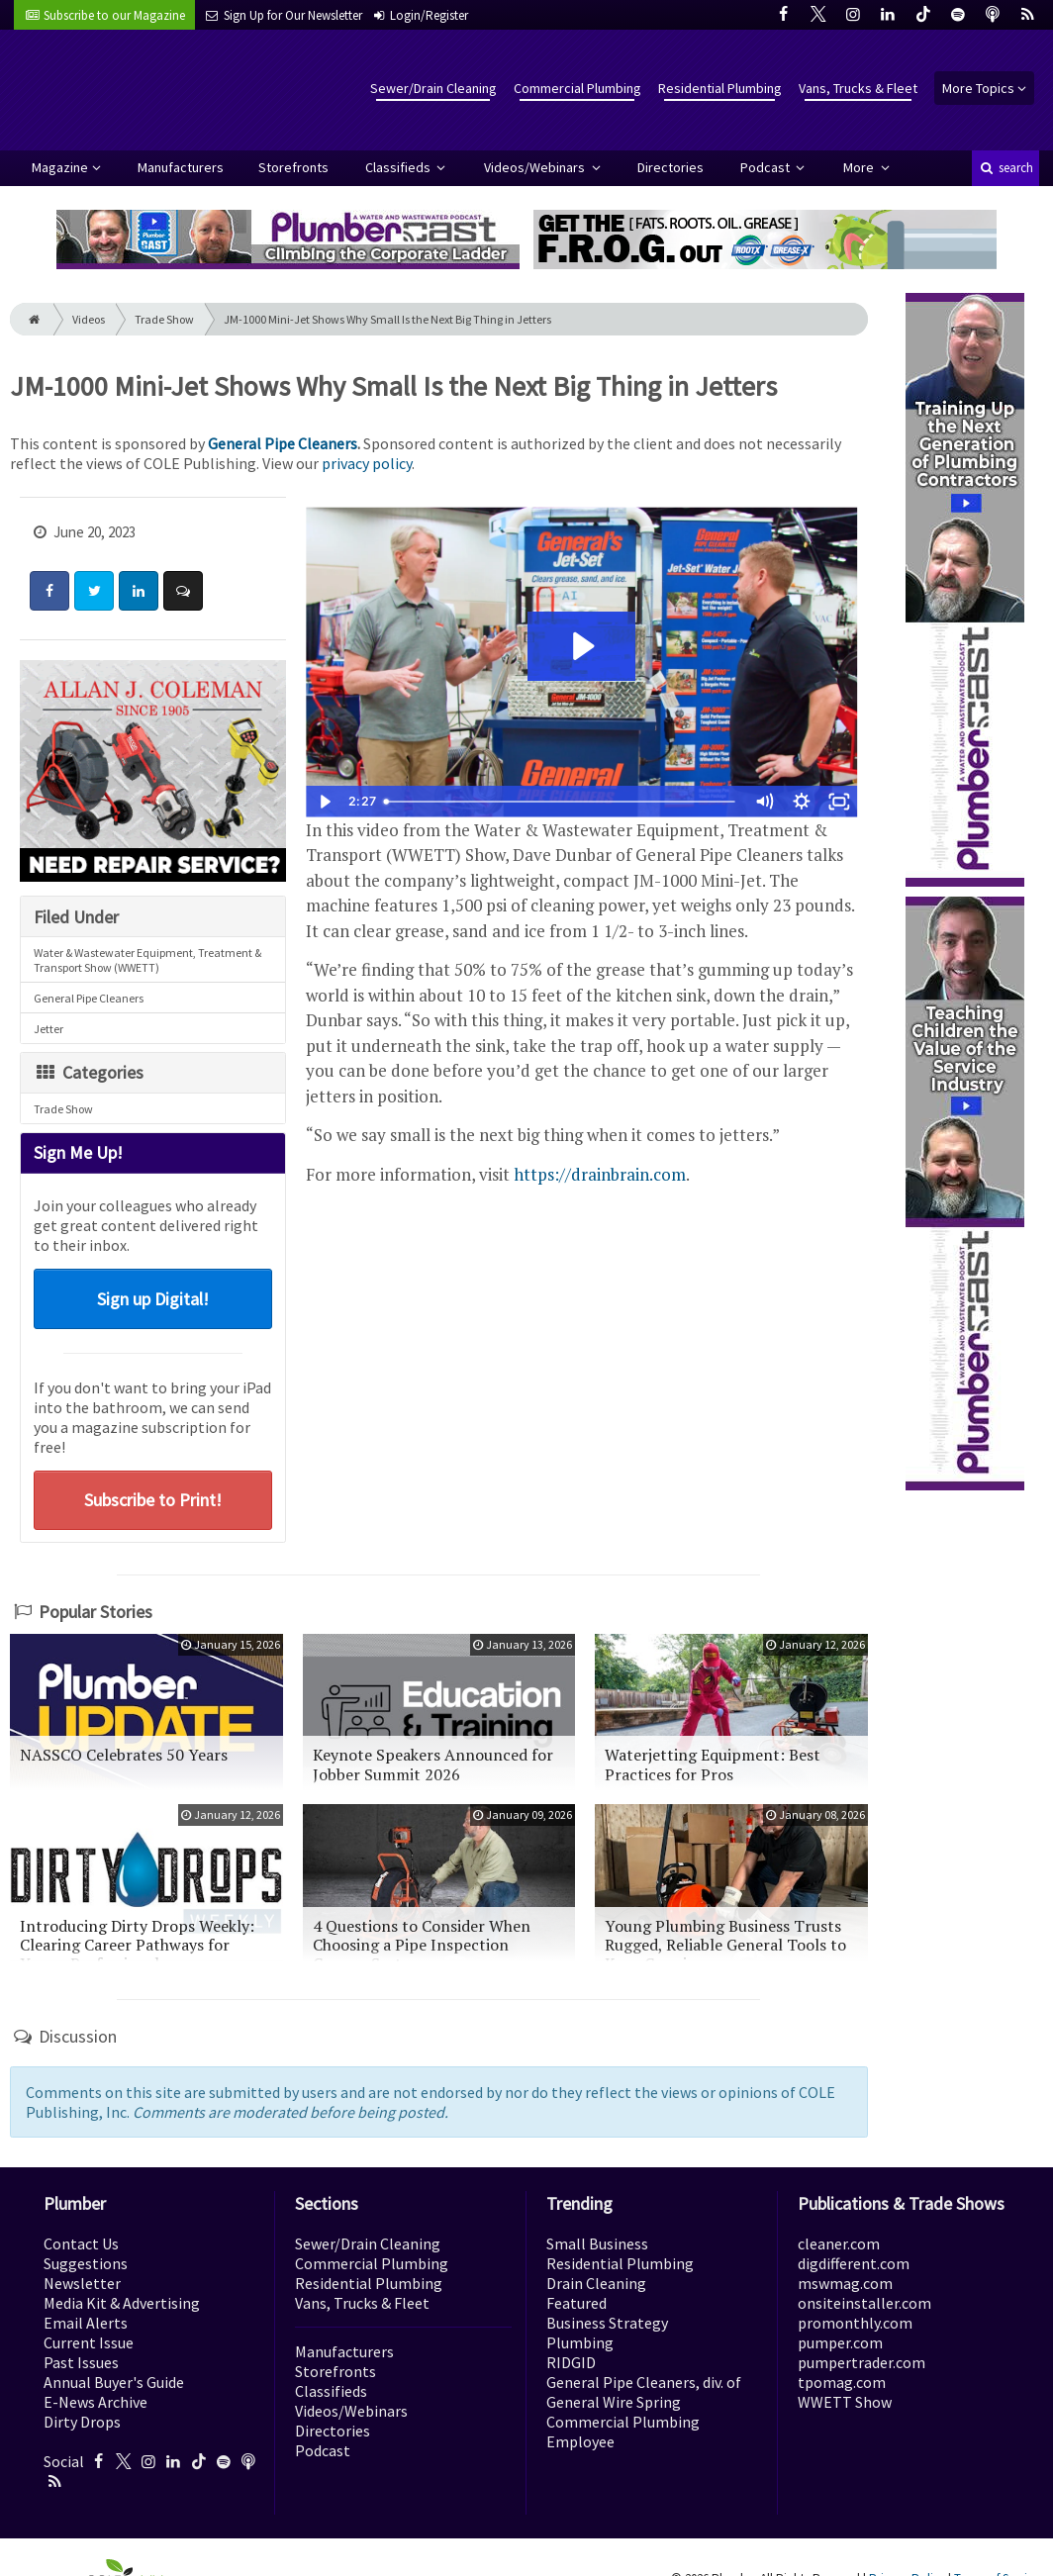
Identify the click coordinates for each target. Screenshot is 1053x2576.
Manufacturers (181, 167)
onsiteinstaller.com (864, 2303)
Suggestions (86, 2263)
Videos (88, 319)
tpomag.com (842, 2382)
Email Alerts (86, 2323)
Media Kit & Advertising (122, 2303)
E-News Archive (95, 2402)
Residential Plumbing (720, 88)
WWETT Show (845, 2402)
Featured (576, 2303)
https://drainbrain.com (600, 1174)
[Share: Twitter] (94, 591)
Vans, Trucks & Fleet (858, 88)
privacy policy (367, 463)
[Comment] (183, 591)
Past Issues (81, 2362)
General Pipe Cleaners (282, 443)
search (1005, 167)
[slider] (561, 801)
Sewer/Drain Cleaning (433, 88)
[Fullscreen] (839, 801)
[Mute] (764, 801)
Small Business (597, 2243)
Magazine (60, 167)
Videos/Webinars (536, 167)
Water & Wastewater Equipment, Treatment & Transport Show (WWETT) (147, 960)
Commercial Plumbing (577, 88)
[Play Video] (324, 801)
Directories (670, 167)
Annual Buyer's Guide (114, 2382)
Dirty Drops (82, 2422)
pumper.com (840, 2342)
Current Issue (89, 2342)
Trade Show (164, 319)
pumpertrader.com (861, 2362)
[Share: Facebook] (49, 591)
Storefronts (293, 167)
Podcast (766, 167)
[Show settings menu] (801, 801)
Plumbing (580, 2342)
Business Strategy (607, 2323)
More (860, 167)
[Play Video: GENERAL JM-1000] (581, 646)
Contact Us (81, 2243)
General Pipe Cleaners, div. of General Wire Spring (643, 2392)
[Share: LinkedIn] (138, 591)
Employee (580, 2441)
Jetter (48, 1028)
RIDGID (571, 2362)
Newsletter (82, 2283)
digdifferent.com (853, 2263)
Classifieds (399, 167)
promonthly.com (855, 2323)
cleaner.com (839, 2243)
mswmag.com (845, 2283)
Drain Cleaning (596, 2283)
